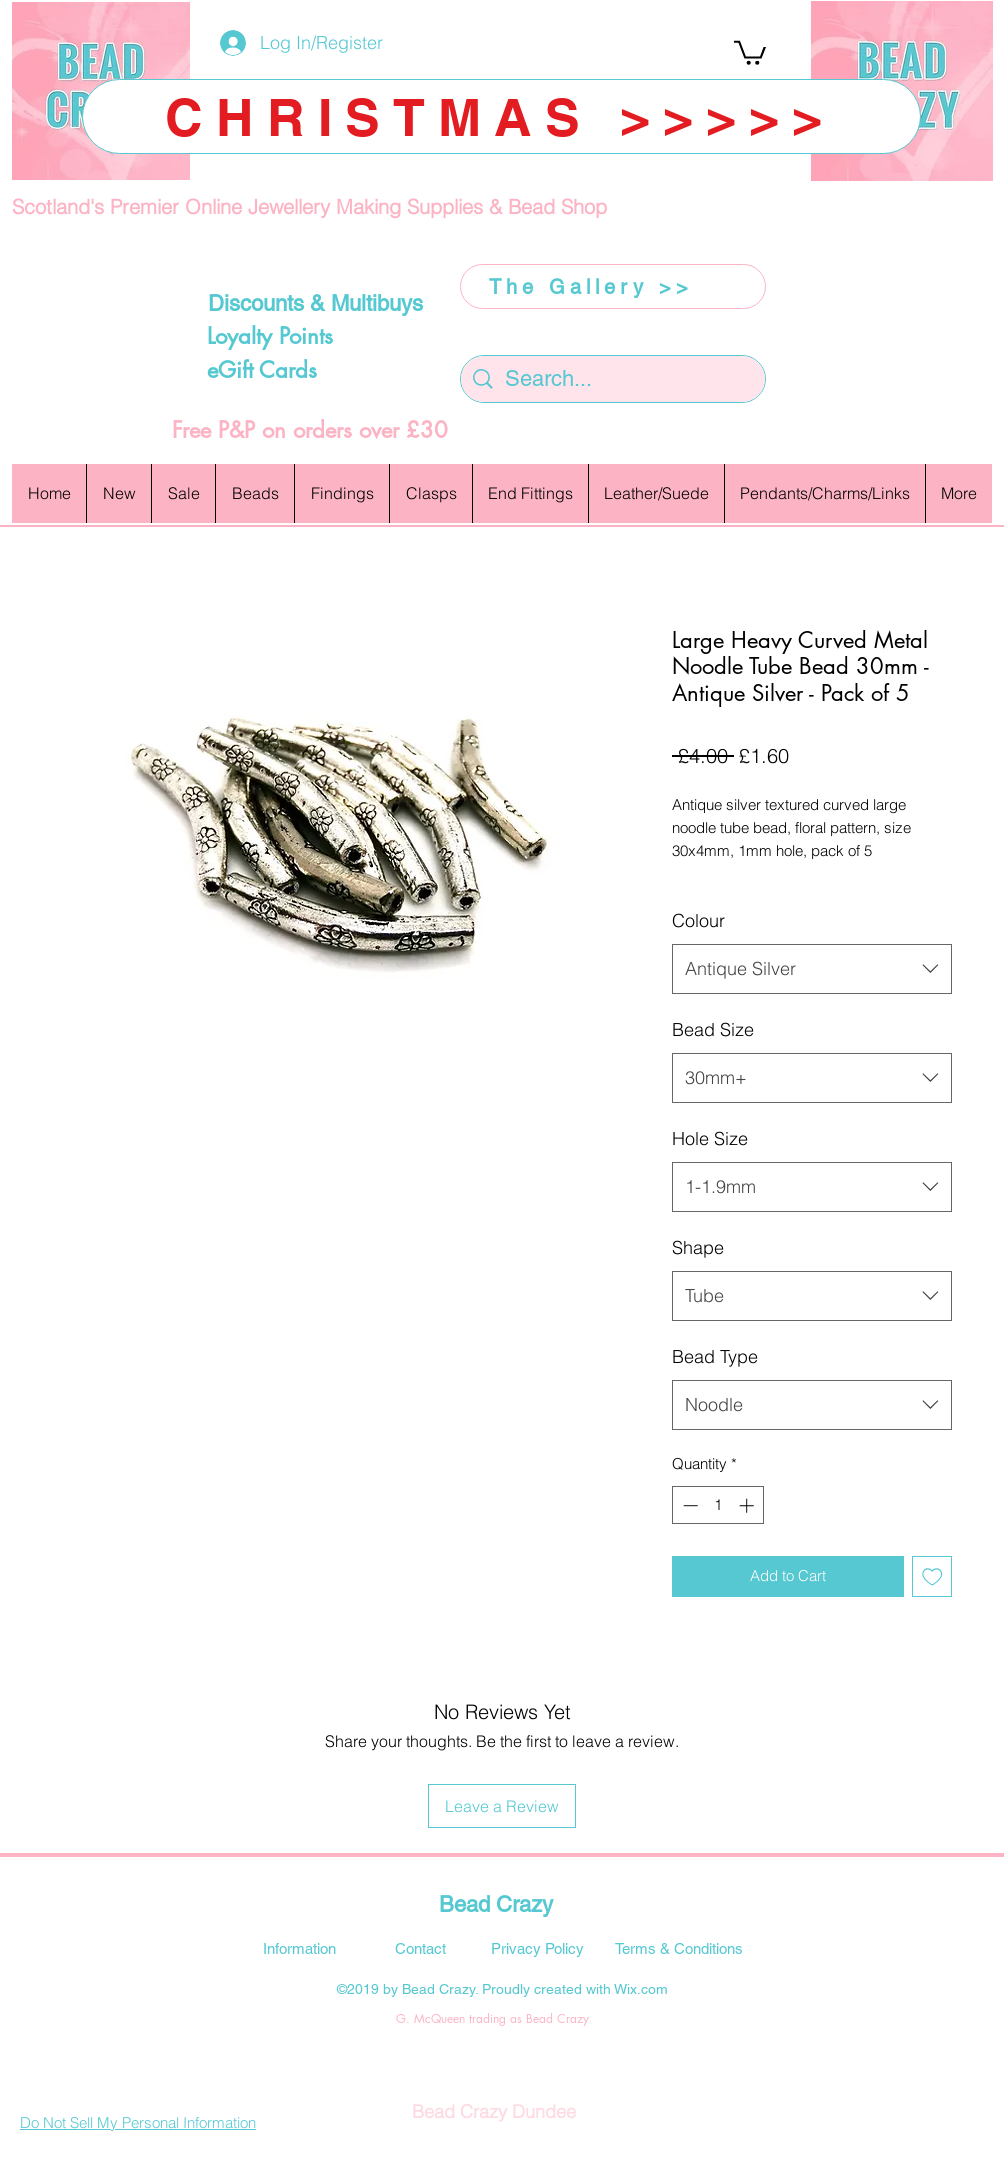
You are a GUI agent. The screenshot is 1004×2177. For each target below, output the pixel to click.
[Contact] (420, 1948)
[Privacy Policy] (537, 1948)
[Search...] (614, 379)
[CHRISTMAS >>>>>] (501, 116)
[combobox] (812, 969)
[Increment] (748, 1505)
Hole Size (710, 1138)
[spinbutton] (718, 1505)
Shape (698, 1247)
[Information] (299, 1948)
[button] (750, 51)
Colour (698, 920)
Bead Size (713, 1029)
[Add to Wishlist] (932, 1576)
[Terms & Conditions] (679, 1948)
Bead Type (715, 1356)
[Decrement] (688, 1505)
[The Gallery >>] (613, 286)
